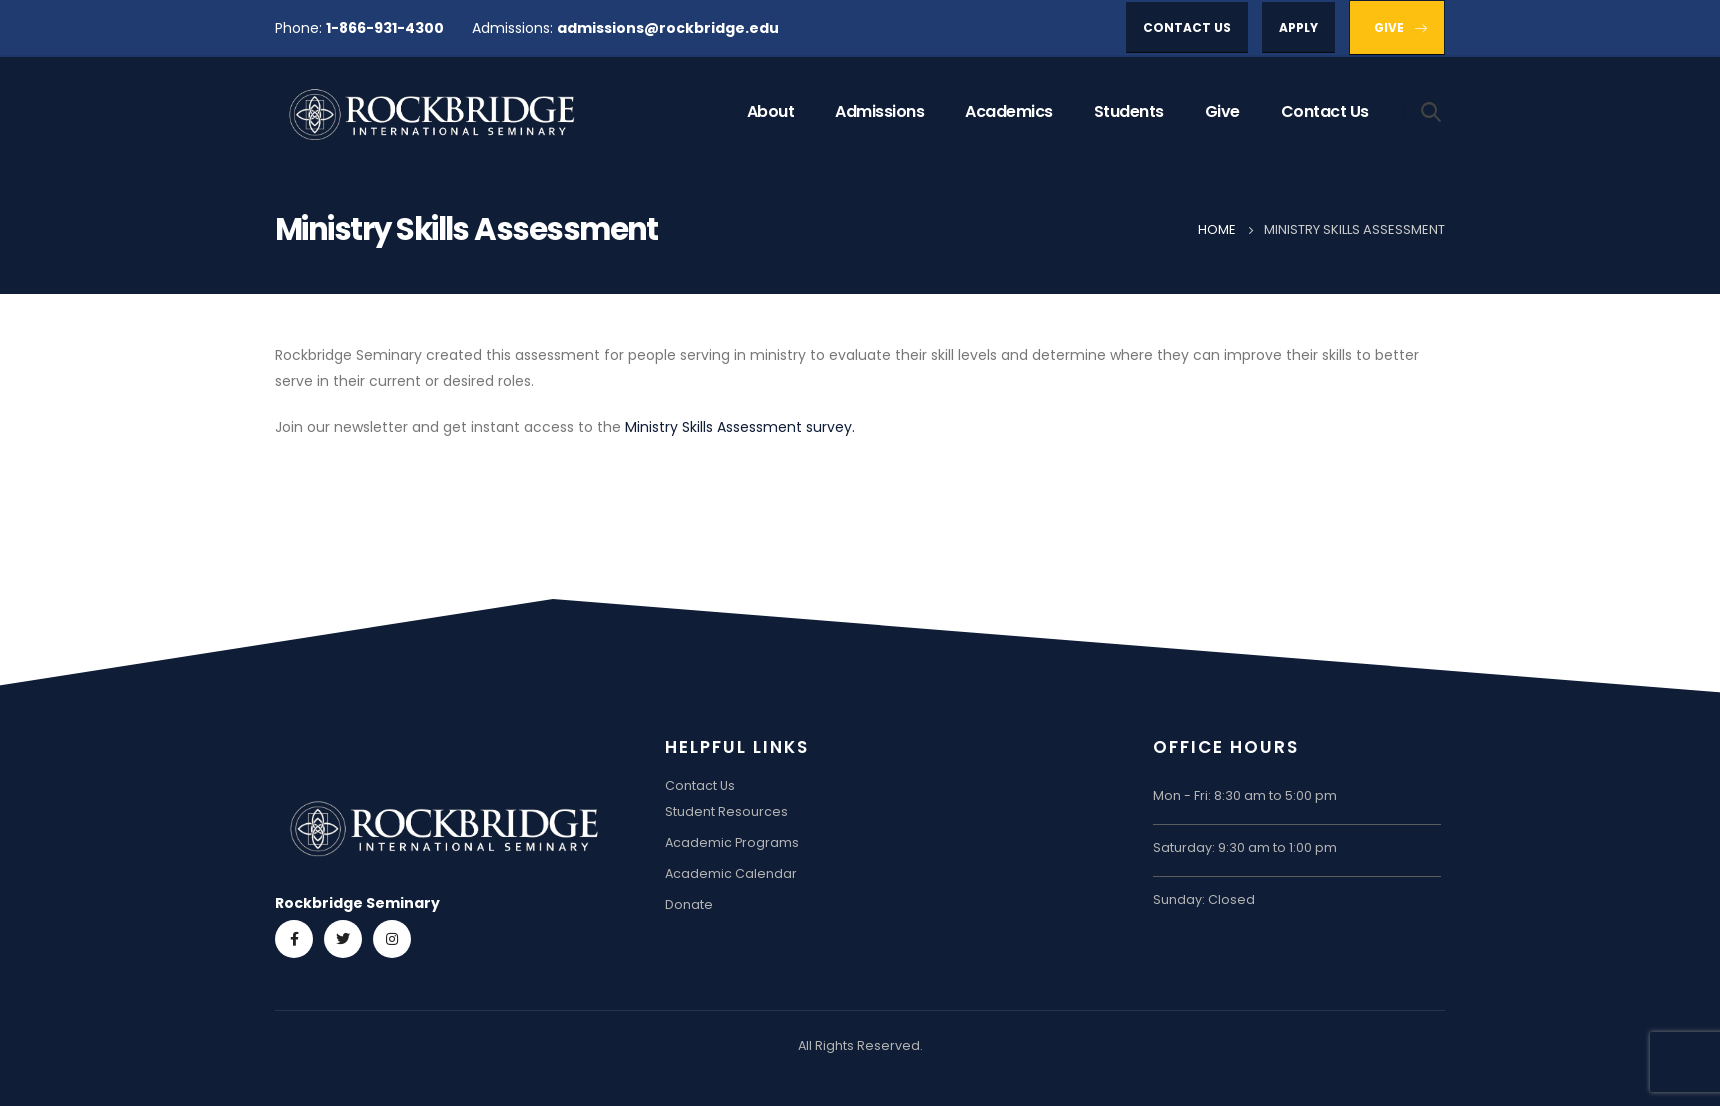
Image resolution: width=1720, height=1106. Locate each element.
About (771, 111)
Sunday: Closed (1204, 899)
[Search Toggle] (1431, 111)
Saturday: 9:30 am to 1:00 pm (1245, 847)
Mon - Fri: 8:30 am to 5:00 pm (1245, 795)
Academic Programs (732, 842)
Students (1129, 111)
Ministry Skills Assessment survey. (740, 427)
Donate (689, 904)
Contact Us (1325, 111)
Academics (1009, 111)
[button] (1187, 27)
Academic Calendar (731, 873)
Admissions (879, 111)
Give (1222, 111)
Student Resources (726, 811)
